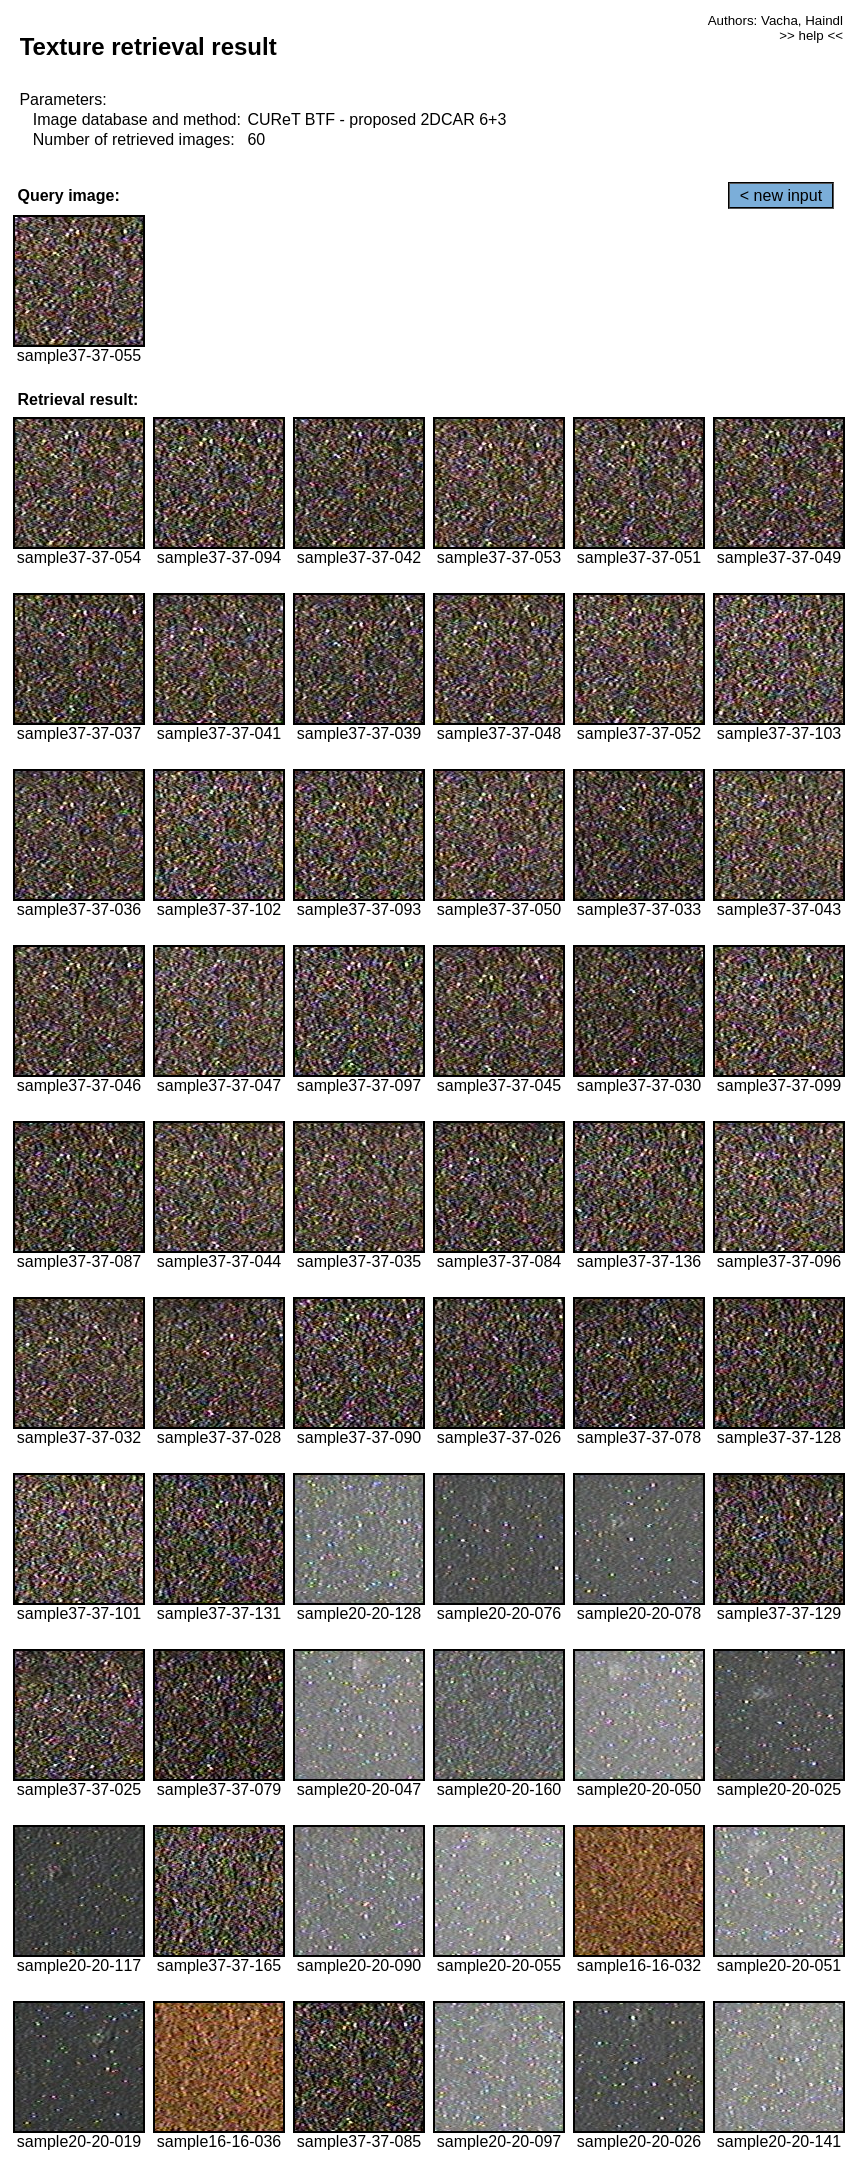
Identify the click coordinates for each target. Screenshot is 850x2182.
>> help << (811, 35)
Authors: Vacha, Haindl (775, 20)
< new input (781, 195)
